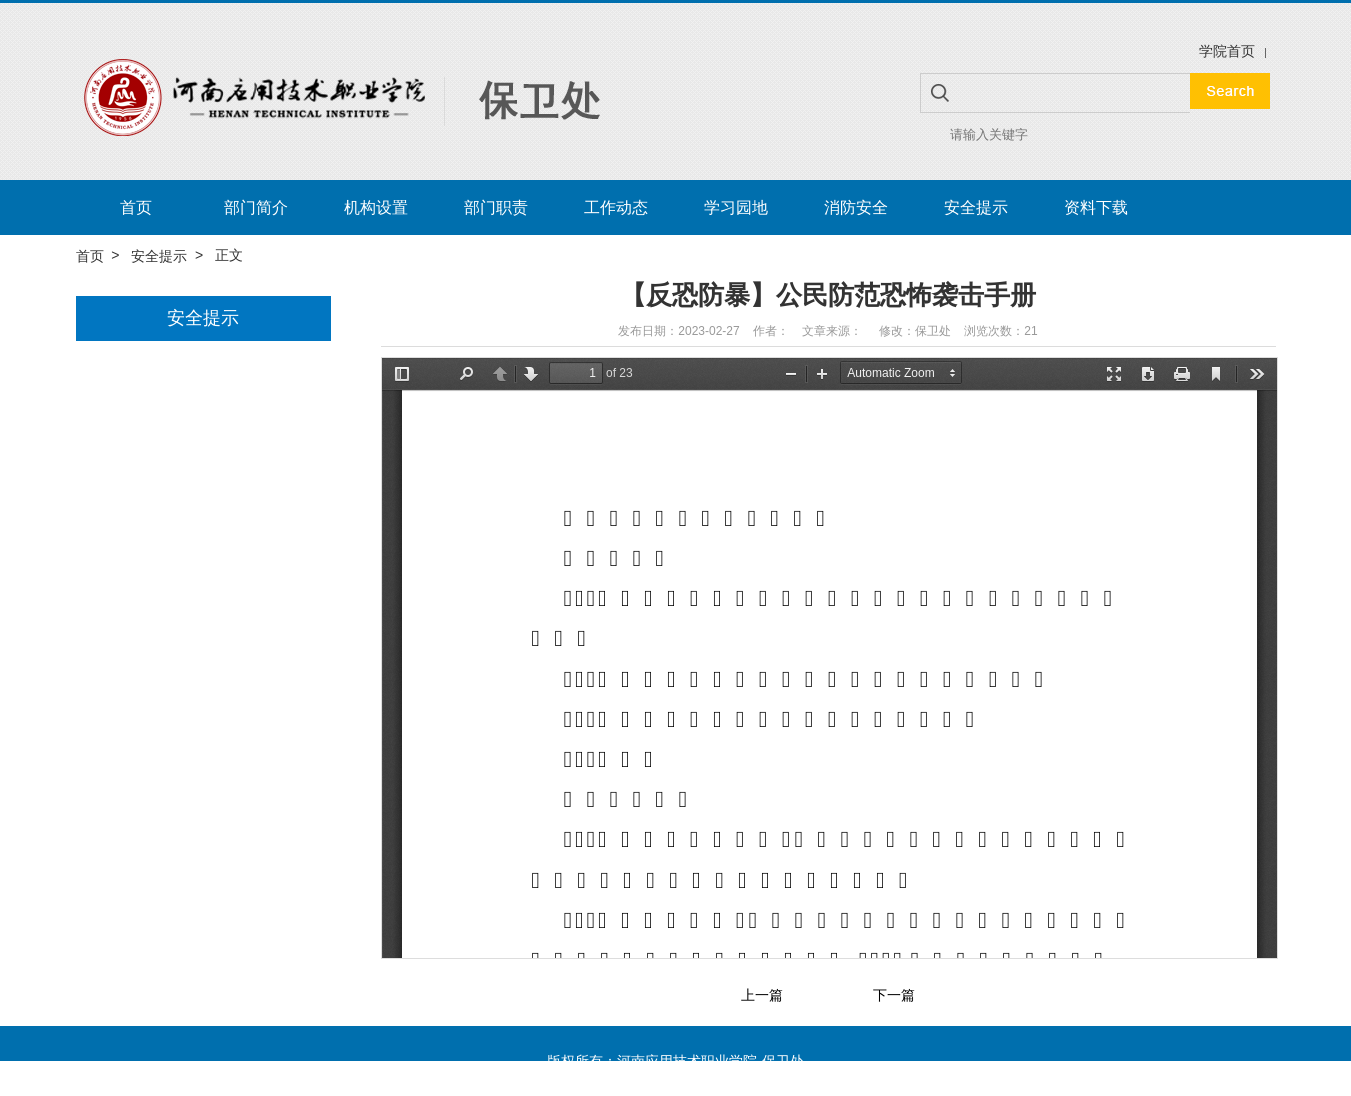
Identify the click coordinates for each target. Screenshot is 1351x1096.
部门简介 (256, 207)
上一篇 (762, 996)
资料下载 (1096, 207)
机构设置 (376, 207)
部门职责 (496, 207)
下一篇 (894, 996)
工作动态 (616, 207)
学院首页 (1227, 51)
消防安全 (856, 207)
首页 (136, 207)
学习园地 (736, 207)
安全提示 (976, 207)
